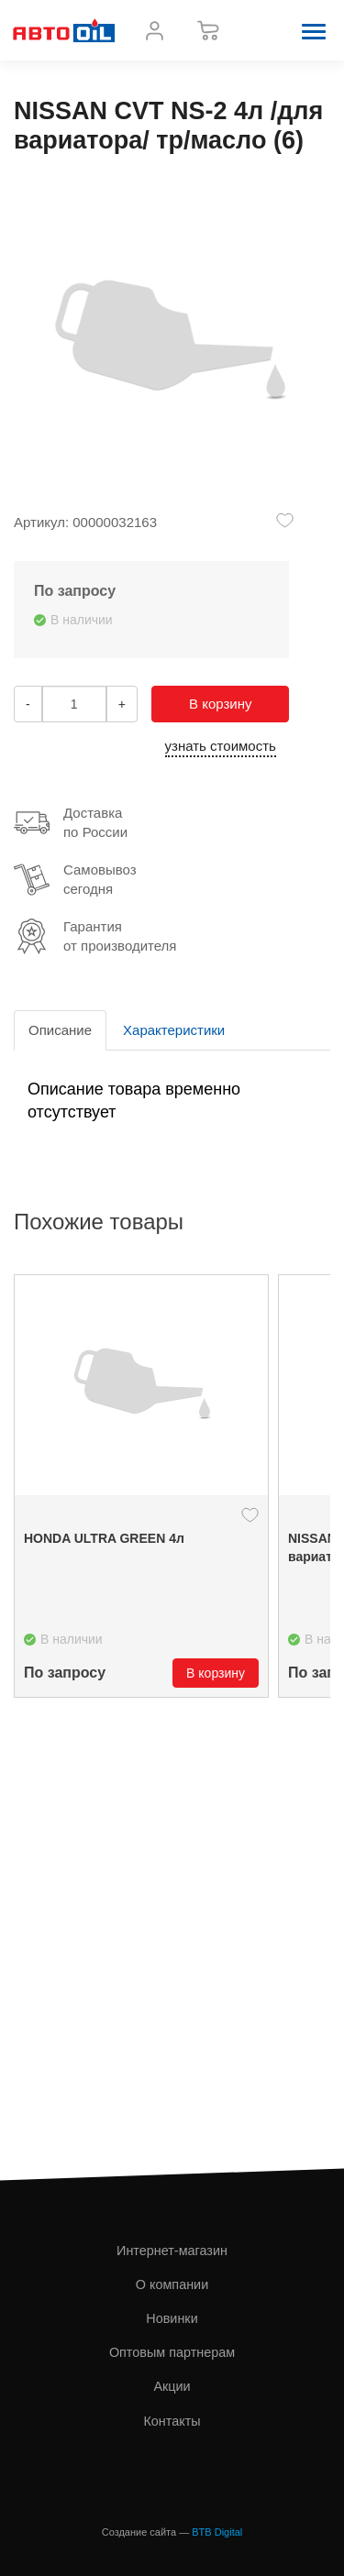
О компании (172, 2284)
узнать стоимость (220, 746)
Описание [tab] (60, 1030)
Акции (171, 2386)
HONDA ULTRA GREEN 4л (104, 1538)
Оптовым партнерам (172, 2352)
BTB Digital (217, 2531)
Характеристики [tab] (174, 1030)
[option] (141, 1486)
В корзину (220, 703)
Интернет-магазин (172, 2250)
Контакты (171, 2421)
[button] (314, 30)
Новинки (171, 2318)
